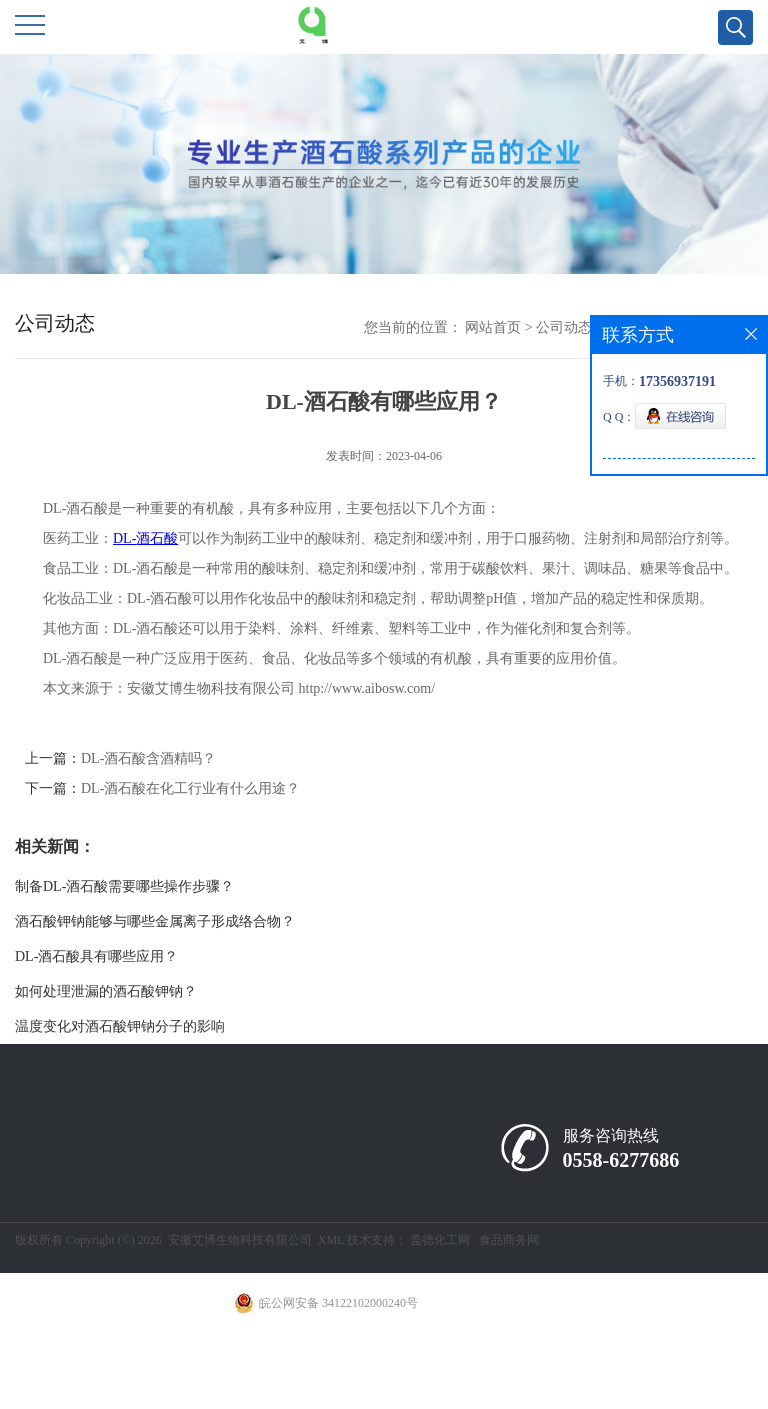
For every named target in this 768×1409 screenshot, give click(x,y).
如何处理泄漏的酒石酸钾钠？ (106, 991)
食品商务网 (509, 1240)
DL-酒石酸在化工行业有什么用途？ (190, 788)
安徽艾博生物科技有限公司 (240, 1240)
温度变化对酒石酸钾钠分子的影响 (120, 1026)
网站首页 (493, 327)
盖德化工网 (440, 1240)
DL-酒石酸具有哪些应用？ (96, 956)
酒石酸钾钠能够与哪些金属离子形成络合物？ (155, 921)
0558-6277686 (621, 1160)
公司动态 (564, 327)
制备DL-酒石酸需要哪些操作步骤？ (124, 886)
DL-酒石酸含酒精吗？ (148, 758)
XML (331, 1240)
